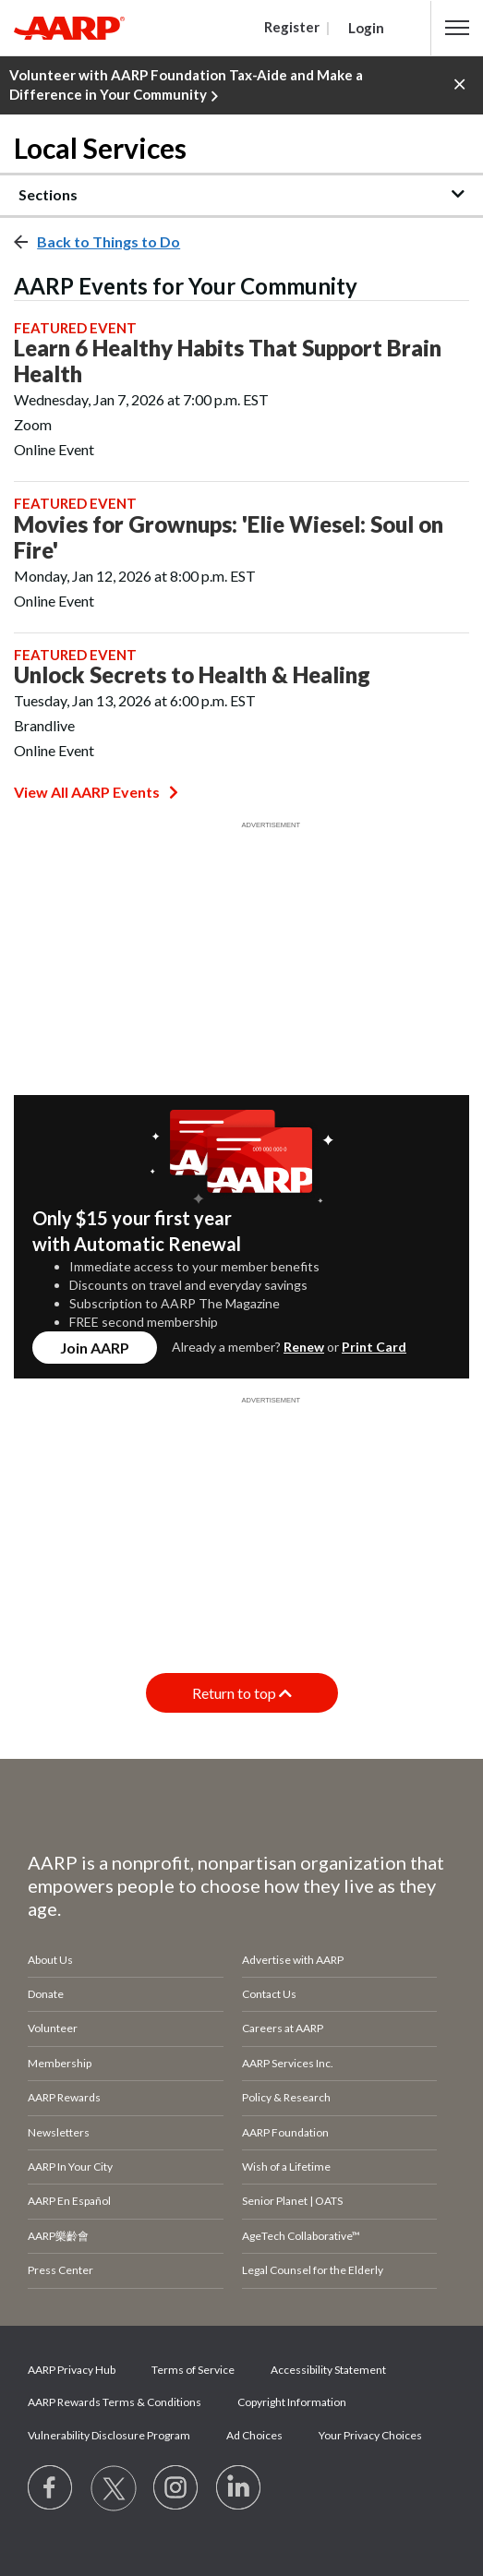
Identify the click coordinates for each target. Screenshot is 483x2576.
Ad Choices (254, 2435)
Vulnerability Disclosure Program (109, 2435)
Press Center (60, 2270)
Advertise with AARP (293, 1960)
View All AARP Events (96, 791)
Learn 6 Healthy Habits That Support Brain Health (227, 361)
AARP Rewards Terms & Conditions (114, 2402)
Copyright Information (291, 2402)
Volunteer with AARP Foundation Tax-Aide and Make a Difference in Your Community (186, 85)
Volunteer (53, 2028)
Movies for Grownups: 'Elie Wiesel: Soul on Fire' (228, 537)
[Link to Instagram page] (176, 2488)
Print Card (374, 1346)
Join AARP (94, 1347)
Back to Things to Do (108, 241)
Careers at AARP (282, 2028)
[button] (457, 27)
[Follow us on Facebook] (51, 2488)
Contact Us (269, 1994)
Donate (46, 1994)
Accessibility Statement (328, 2370)
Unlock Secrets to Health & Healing (192, 675)
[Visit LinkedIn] (239, 2488)
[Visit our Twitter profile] (114, 2488)
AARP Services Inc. (287, 2063)
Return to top (242, 1693)
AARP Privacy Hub (71, 2370)
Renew (304, 1346)
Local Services (100, 147)
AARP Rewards (64, 2097)
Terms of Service (193, 2370)
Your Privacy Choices (370, 2435)
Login (366, 27)
